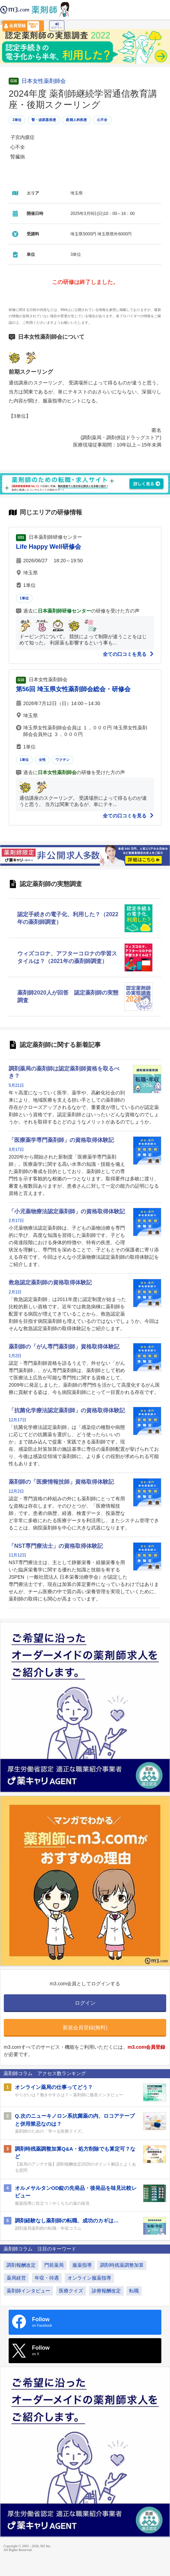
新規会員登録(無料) (85, 2027)
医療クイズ (71, 2290)
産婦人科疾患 (76, 120)
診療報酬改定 (106, 2290)
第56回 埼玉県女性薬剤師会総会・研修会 (73, 689)
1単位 (24, 598)
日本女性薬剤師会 (43, 81)
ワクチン (62, 760)
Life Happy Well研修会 (48, 546)
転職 (134, 2290)
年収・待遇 (47, 2278)
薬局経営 (16, 2278)
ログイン (56, 26)
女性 (42, 760)
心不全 (102, 120)
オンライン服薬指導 (89, 2278)
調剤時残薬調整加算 (122, 2265)
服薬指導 (82, 2265)
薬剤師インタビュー (28, 2290)
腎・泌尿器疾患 (44, 120)
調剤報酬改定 (21, 2265)
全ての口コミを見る (128, 654)
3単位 (16, 120)
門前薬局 (54, 2265)
